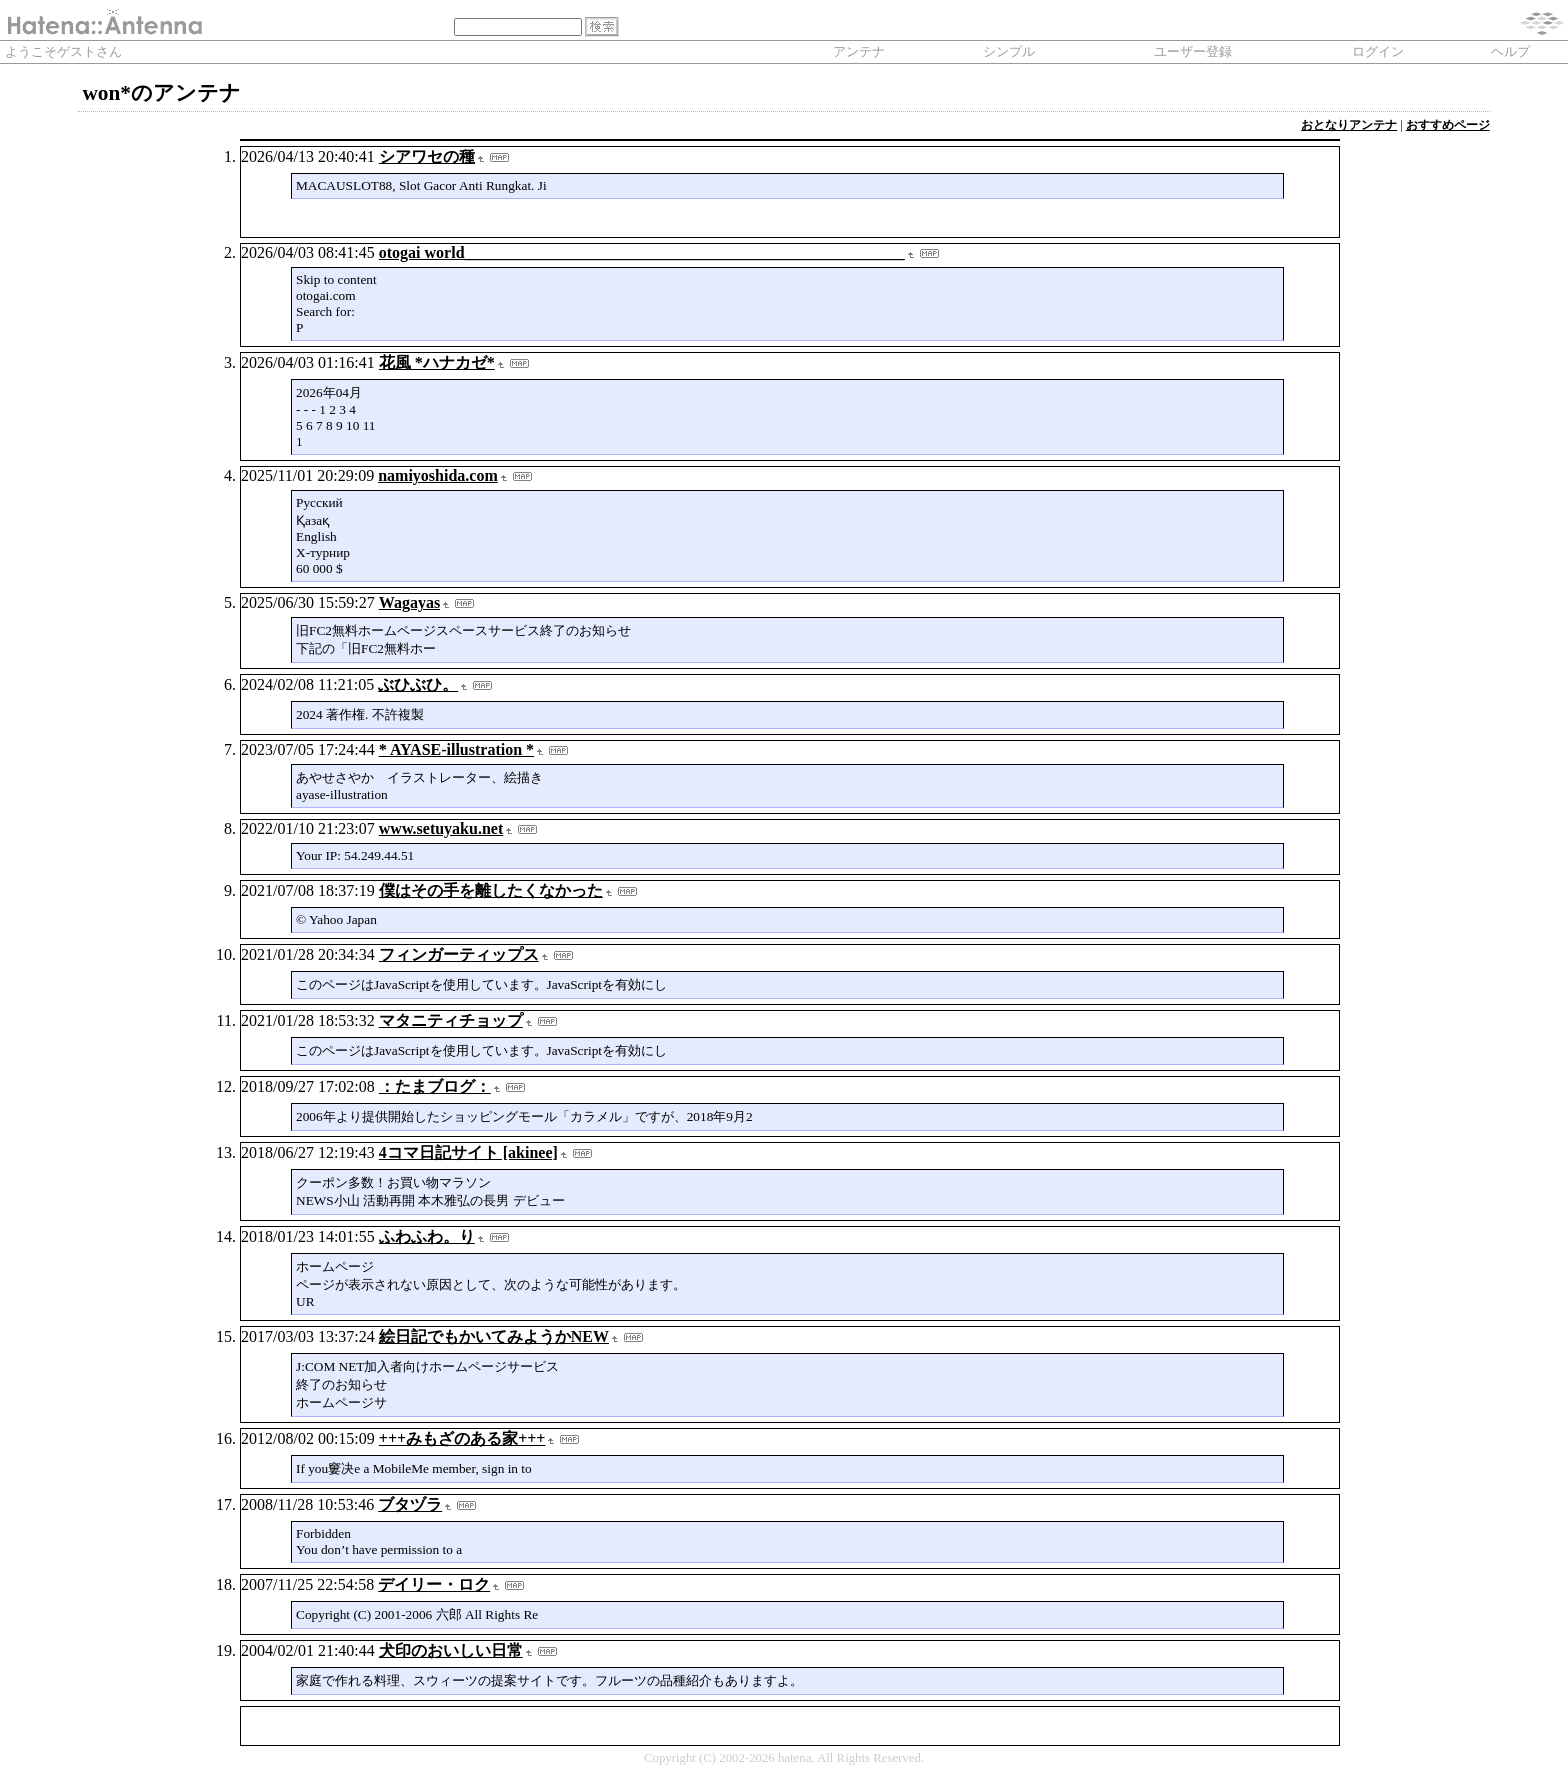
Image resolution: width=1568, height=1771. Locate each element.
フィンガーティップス (459, 954)
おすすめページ (1448, 125)
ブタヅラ (410, 1504)
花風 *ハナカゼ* (437, 362)
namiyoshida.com (438, 475)
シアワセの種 (427, 156)
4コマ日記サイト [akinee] (468, 1152)
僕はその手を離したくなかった (491, 890)
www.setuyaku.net (441, 828)
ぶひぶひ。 (418, 684)
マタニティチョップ (451, 1020)
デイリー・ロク (434, 1584)
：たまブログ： (435, 1086)
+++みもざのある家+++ (462, 1438)
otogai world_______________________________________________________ (642, 252)
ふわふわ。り (427, 1236)
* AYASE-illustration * (456, 749)
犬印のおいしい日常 (451, 1650)
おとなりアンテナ (1349, 125)
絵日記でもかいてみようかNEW (494, 1336)
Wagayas (409, 602)
